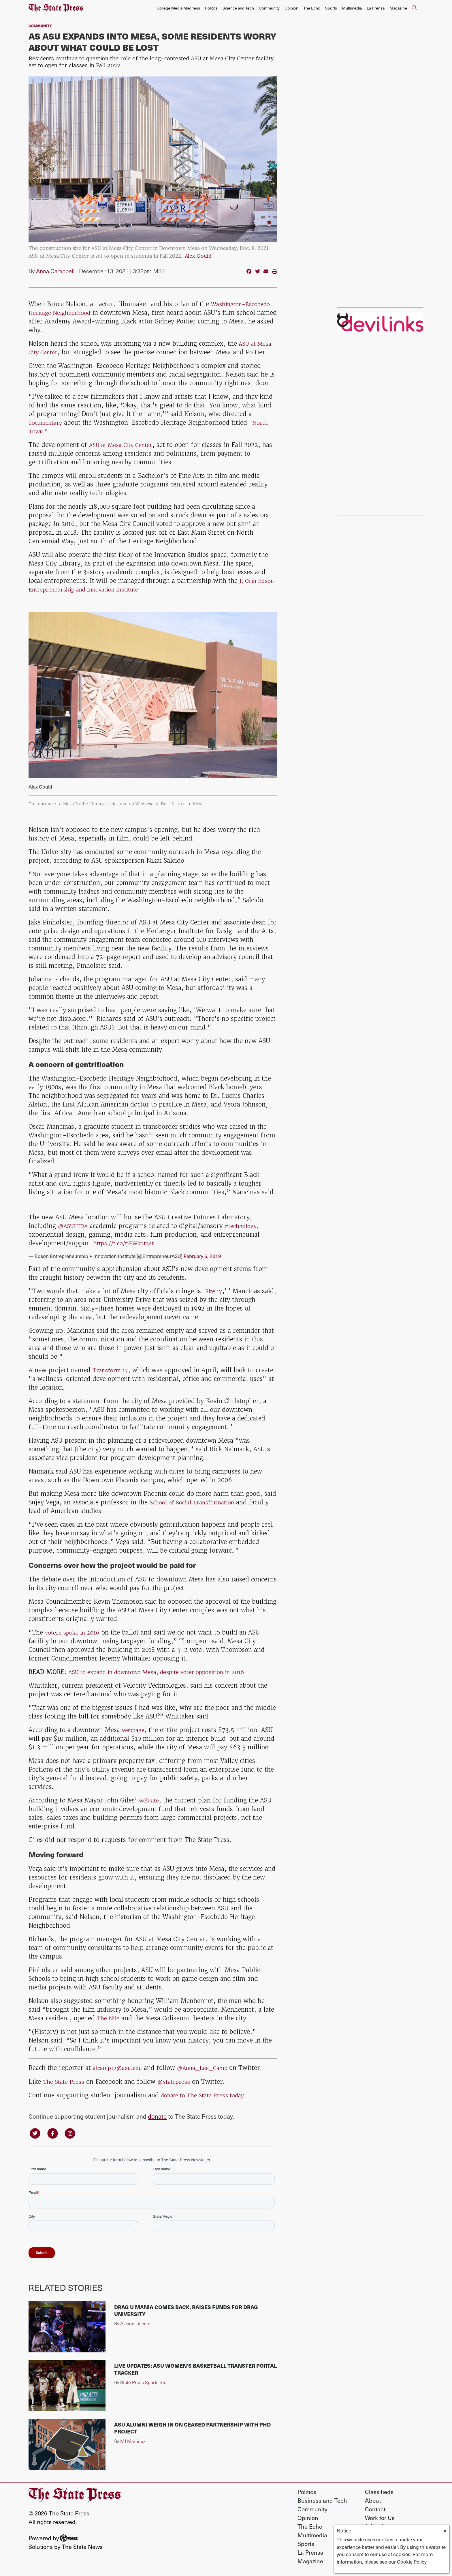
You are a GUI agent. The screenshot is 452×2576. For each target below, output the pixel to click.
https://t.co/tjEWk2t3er (127, 1242)
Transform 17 (112, 1370)
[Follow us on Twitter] (36, 2133)
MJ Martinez (132, 2442)
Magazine (398, 8)
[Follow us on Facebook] (55, 2133)
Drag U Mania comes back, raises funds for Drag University (186, 2311)
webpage (134, 1729)
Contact (375, 2510)
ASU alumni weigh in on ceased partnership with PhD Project (192, 2429)
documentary (48, 422)
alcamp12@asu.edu (120, 2067)
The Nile (109, 2018)
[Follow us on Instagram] (73, 2133)
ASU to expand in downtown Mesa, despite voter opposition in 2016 (167, 1671)
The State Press (65, 2081)
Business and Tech (322, 2501)
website (150, 1800)
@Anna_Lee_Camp (213, 2067)
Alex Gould (198, 256)
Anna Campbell (55, 271)
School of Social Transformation (196, 1502)
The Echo (311, 8)
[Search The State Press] (414, 8)
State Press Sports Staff (144, 2383)
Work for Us (380, 2519)
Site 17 (214, 1291)
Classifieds (379, 2493)
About (373, 2501)
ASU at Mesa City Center (124, 444)
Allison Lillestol (136, 2324)
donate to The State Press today (207, 2094)
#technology (246, 1225)
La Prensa (376, 8)
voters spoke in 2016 (75, 1632)
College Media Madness (178, 8)
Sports (331, 8)
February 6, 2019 (202, 1255)
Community (269, 8)
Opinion (291, 8)
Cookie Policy (411, 2561)
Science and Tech (238, 8)
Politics (211, 8)
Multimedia (352, 8)
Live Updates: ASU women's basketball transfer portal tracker (195, 2370)
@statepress (179, 2081)
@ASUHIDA (74, 1225)
